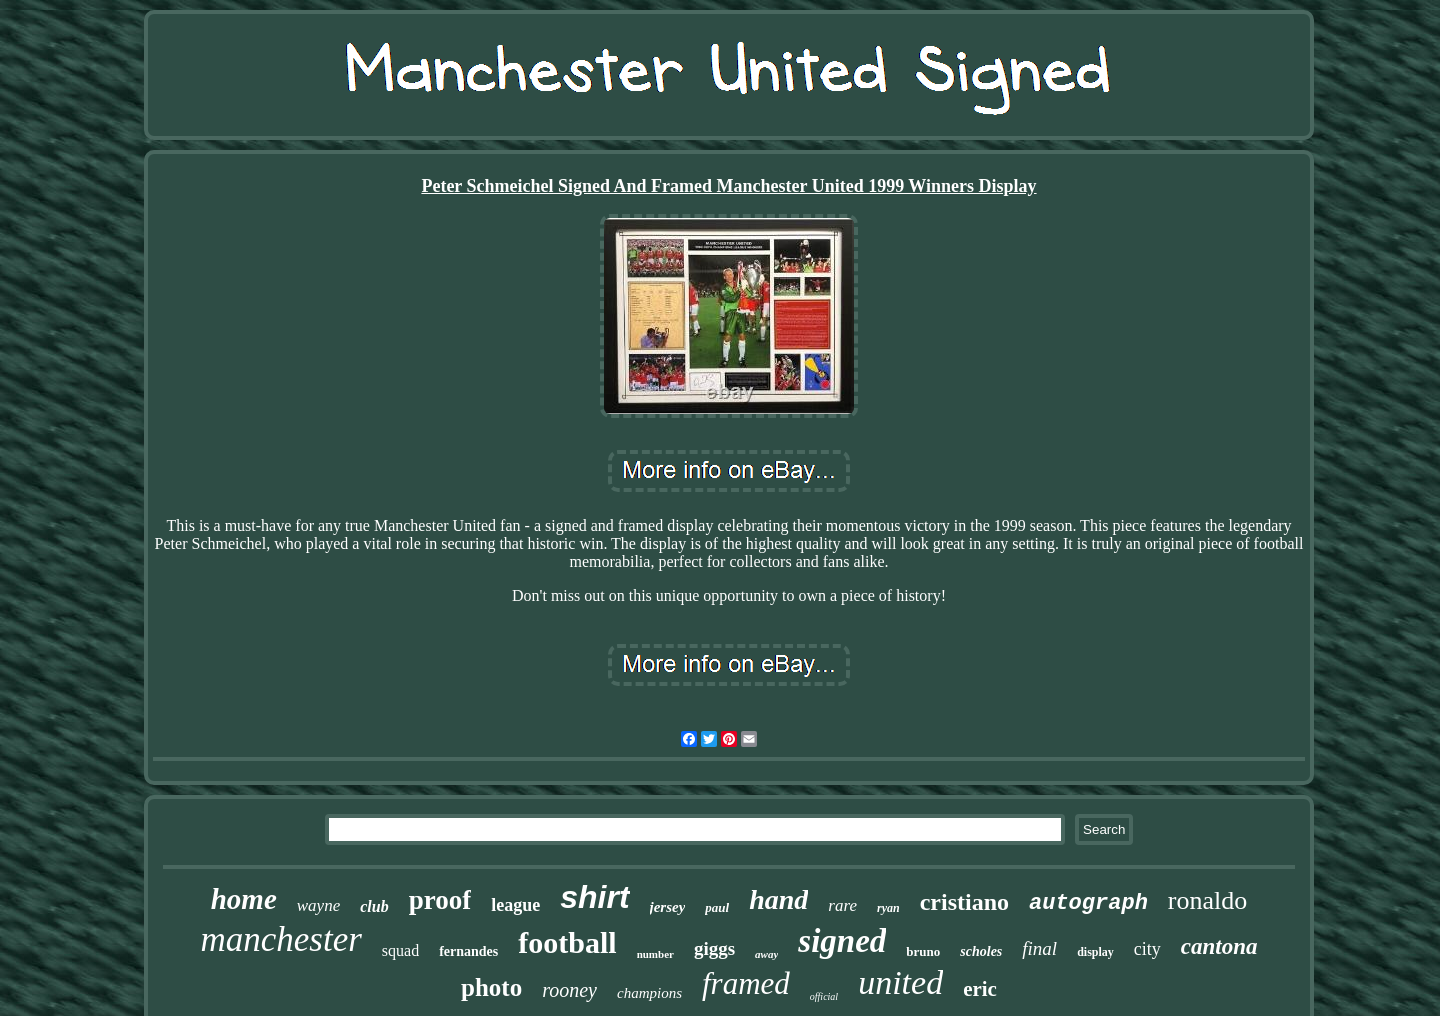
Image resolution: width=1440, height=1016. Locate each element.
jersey (668, 907)
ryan (888, 908)
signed (842, 941)
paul (717, 907)
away (766, 954)
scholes (981, 951)
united (900, 982)
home (244, 899)
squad (400, 950)
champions (649, 993)
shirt (594, 897)
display (1095, 952)
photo (491, 987)
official (824, 996)
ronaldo (1207, 900)
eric (980, 989)
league (515, 905)
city (1147, 949)
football (567, 942)
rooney (569, 990)
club (374, 906)
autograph (1088, 903)
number (655, 954)
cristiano (964, 902)
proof (440, 900)
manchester (280, 939)
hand (778, 899)
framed (746, 983)
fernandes (468, 951)
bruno (923, 951)
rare (842, 905)
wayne (318, 905)
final (1039, 948)
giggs (714, 948)
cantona (1219, 946)
